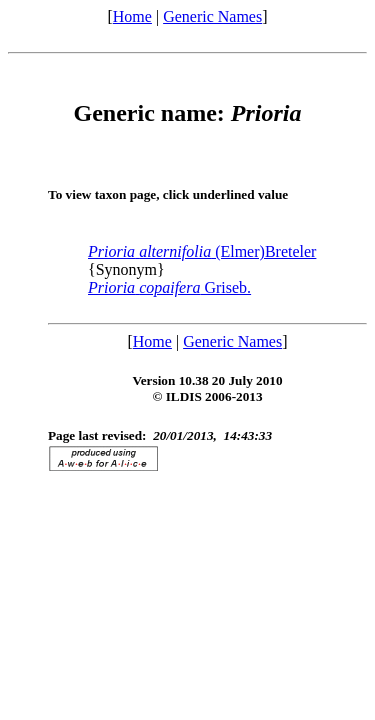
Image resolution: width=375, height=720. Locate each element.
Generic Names (212, 16)
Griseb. (169, 287)
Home (132, 16)
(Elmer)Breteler (202, 251)
